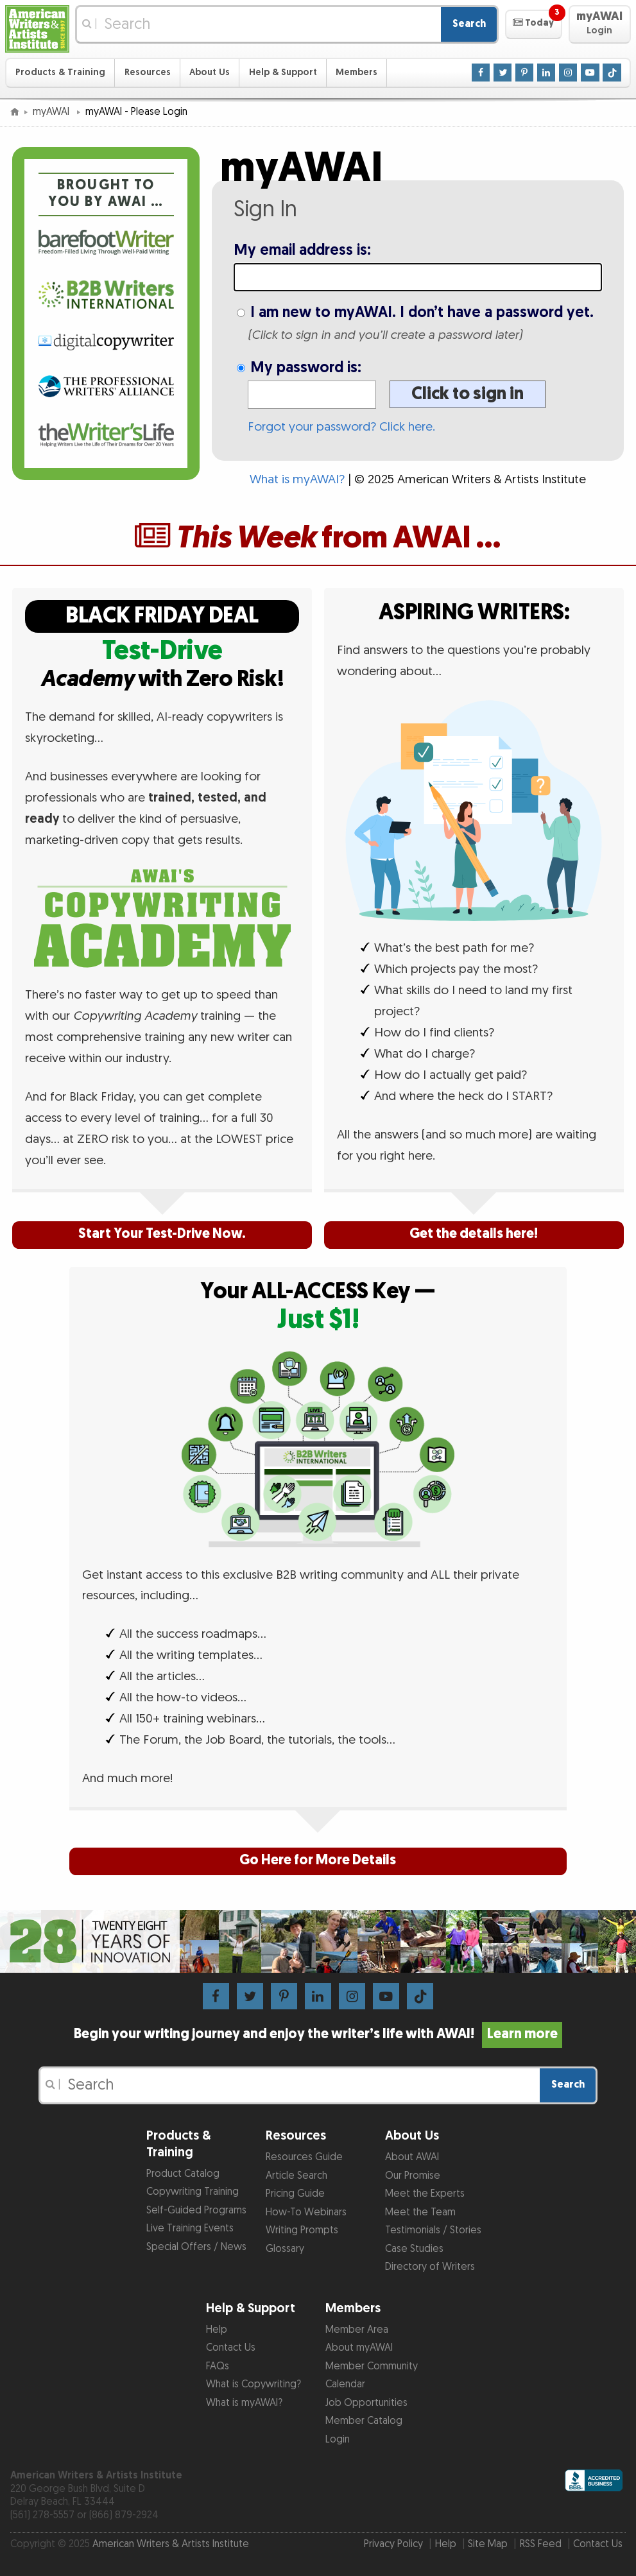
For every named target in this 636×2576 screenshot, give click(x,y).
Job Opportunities (366, 2403)
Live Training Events (190, 2228)
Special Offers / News (196, 2247)
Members (356, 72)
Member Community (371, 2366)
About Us (209, 72)
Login (337, 2439)
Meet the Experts (425, 2194)
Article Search (296, 2176)
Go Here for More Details (317, 1860)
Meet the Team (420, 2212)
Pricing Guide (295, 2194)
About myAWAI (359, 2348)
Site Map (488, 2544)
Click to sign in (467, 394)
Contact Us (230, 2348)
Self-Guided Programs (196, 2210)
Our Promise (412, 2176)
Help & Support (283, 72)
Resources (148, 72)
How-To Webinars (306, 2212)
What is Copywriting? (253, 2384)
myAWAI (52, 112)
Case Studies (414, 2249)
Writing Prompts (302, 2230)
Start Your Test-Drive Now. (162, 1234)
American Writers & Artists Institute (170, 2544)
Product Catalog (182, 2174)
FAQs (217, 2366)
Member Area (356, 2330)
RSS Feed (541, 2544)
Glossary (285, 2249)
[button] (533, 24)
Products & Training (60, 72)
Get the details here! (473, 1234)
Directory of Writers (430, 2267)
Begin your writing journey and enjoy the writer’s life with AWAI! (318, 2034)
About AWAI (412, 2157)
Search (469, 24)
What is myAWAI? (297, 480)
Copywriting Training (192, 2192)
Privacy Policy (393, 2544)
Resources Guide (304, 2157)
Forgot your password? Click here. (341, 427)
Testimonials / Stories (433, 2230)
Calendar (345, 2384)
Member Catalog (363, 2421)
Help (216, 2330)
